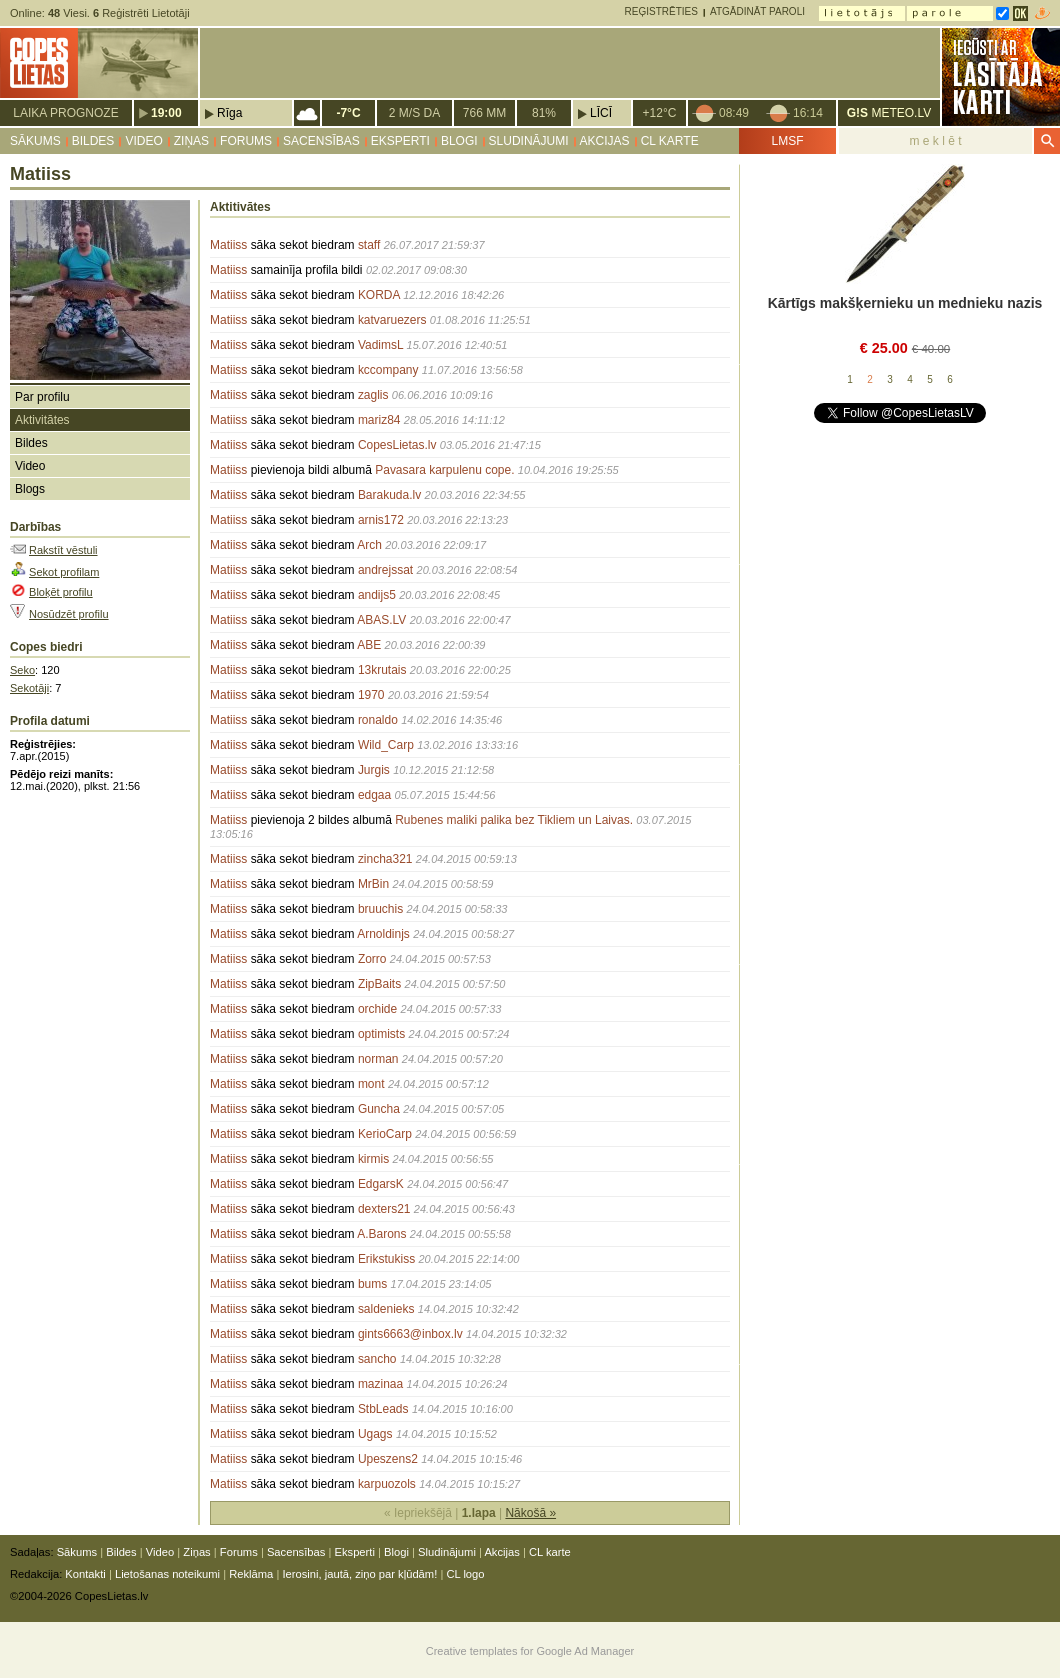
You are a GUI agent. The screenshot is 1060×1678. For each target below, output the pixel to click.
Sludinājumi (529, 141)
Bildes (93, 141)
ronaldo (378, 720)
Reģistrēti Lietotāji (141, 13)
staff (369, 245)
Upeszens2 (388, 1459)
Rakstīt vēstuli (63, 550)
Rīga (229, 113)
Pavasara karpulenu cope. (444, 470)
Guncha (379, 1109)
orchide (377, 1009)
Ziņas (191, 141)
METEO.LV (889, 113)
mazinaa (380, 1384)
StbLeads (383, 1409)
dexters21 (384, 1209)
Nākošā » (530, 1513)
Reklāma (251, 1574)
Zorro (372, 959)
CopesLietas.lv (397, 445)
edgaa (374, 795)
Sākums (35, 141)
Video (143, 141)
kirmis (373, 1159)
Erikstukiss (386, 1259)
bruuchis (380, 909)
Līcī (601, 113)
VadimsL (380, 345)
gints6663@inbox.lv (410, 1334)
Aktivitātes (42, 420)
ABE (369, 645)
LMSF (787, 141)
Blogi (459, 141)
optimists (381, 1034)
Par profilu (42, 397)
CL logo (465, 1574)
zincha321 (385, 859)
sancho (377, 1359)
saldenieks (386, 1309)
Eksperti (400, 141)
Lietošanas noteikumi (167, 1574)
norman (378, 1059)
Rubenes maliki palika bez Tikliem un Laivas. (514, 820)
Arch (369, 545)
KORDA (379, 295)
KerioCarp (385, 1134)
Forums (246, 141)
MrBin (373, 884)
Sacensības (321, 141)
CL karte (670, 141)
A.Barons (381, 1234)
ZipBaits (379, 984)
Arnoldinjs (383, 934)
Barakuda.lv (389, 495)
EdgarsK (381, 1184)
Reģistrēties (661, 11)
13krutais (382, 670)
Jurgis (374, 770)
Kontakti (85, 1574)
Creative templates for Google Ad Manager (530, 1651)
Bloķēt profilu (61, 592)
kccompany (388, 370)
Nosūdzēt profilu (69, 614)
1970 (371, 695)
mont (371, 1084)
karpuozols (387, 1484)
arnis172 (381, 520)
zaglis (373, 395)
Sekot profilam (64, 572)
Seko (22, 670)
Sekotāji (29, 688)
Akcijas (605, 141)
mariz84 (379, 420)
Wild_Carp (386, 745)
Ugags (375, 1434)
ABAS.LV (381, 620)
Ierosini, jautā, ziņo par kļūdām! (359, 1574)
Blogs (30, 489)
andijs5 (377, 595)
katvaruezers (392, 320)
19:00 (166, 113)
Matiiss (228, 245)
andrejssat (385, 570)
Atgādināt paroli (757, 11)
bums (372, 1284)
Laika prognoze (65, 113)
